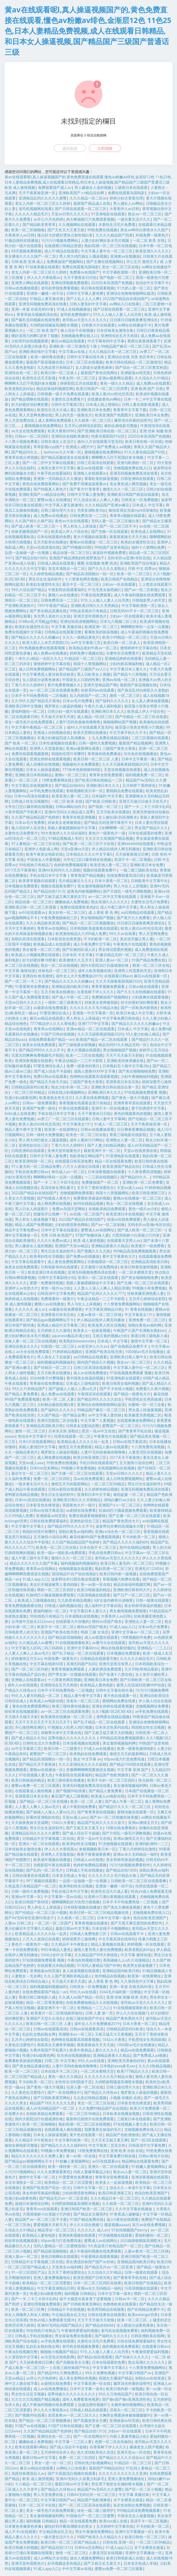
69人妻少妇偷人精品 (142, 1034)
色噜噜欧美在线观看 (119, 2304)
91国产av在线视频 (30, 2425)
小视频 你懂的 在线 (125, 2097)
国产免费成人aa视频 (114, 446)
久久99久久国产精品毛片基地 (35, 700)
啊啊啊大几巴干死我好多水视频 (31, 383)
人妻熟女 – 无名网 (26, 1976)
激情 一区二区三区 (124, 695)
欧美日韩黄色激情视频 (139, 1266)
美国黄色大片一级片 (78, 1505)
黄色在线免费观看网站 (40, 483)
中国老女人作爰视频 (43, 859)
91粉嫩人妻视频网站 (72, 2161)
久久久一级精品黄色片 (80, 637)
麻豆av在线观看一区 (93, 467)
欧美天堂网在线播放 (89, 732)
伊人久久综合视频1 (132, 2013)
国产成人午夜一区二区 (70, 997)
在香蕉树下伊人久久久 (95, 991)
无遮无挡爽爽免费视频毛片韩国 (37, 1055)
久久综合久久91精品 (151, 378)
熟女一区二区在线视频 (59, 965)
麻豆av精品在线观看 (68, 340)
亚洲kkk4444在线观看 (135, 843)
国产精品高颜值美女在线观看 (65, 457)
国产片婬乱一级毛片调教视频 (127, 891)
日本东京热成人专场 (68, 1875)
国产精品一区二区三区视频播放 (88, 923)
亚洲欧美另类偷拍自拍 (125, 2060)
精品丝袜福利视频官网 (54, 388)
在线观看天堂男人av (123, 1240)
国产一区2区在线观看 (148, 2140)
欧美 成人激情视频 (20, 187)
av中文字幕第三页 (86, 642)
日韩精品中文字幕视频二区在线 (48, 1838)
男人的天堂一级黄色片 (73, 415)
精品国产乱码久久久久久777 (100, 1293)
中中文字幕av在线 (77, 2568)
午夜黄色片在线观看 (129, 944)
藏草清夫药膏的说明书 (132, 420)
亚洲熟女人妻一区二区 (124, 1139)
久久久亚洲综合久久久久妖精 (82, 1764)
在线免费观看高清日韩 (125, 875)
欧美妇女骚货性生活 (137, 542)
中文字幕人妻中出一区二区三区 (107, 251)
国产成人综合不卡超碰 (52, 1071)
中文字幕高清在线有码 (116, 1938)
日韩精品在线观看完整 (62, 632)
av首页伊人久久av (92, 1346)
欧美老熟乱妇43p (19, 388)
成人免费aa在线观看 (153, 383)
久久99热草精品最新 (141, 1669)
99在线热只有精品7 (35, 864)
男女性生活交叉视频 (27, 2394)
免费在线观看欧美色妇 (78, 907)
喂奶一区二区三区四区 (55, 1589)
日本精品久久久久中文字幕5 (89, 854)
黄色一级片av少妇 (143, 1208)
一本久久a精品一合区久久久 (38, 658)
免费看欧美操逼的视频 (91, 1198)
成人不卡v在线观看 (20, 2531)
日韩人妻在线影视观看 (140, 404)
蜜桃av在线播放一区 (46, 1769)
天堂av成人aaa (129, 1187)
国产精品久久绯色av (101, 2092)
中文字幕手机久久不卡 (127, 732)
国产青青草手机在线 (134, 1431)
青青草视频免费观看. (108, 986)
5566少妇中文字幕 (56, 1954)
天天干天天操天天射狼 (124, 1055)
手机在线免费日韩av (31, 1171)
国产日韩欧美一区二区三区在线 (146, 1679)
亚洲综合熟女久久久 (21, 1346)
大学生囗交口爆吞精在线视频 (29, 806)
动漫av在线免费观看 (123, 1219)
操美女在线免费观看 (39, 1044)
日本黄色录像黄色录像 (23, 2526)
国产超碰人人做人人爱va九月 (73, 1388)
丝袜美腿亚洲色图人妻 (145, 1293)
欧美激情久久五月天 (75, 960)
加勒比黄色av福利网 (144, 1325)
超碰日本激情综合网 (31, 2203)
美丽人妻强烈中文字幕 (37, 1446)
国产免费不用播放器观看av (84, 483)
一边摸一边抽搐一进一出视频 (83, 1880)
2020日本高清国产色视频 (112, 282)
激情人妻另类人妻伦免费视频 (98, 1949)
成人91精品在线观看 (61, 251)
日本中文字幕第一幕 (138, 759)
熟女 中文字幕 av (87, 1759)
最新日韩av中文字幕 (72, 1928)
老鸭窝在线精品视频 (21, 1494)
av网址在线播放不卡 (134, 325)
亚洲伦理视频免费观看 (69, 282)
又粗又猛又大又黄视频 (113, 2034)
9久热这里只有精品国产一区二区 (115, 2245)
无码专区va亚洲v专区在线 (128, 557)
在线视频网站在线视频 (116, 1468)
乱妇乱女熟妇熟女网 (39, 2034)
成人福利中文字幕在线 (102, 1605)
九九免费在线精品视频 (110, 737)
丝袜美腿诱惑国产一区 (29, 531)
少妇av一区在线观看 (119, 584)
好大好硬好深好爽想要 (29, 404)
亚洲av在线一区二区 (119, 679)
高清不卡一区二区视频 (132, 859)
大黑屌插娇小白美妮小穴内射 (136, 1235)
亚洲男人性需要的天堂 (132, 970)
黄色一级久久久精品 (116, 383)
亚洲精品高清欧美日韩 (149, 1261)
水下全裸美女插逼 (128, 2499)
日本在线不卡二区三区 (98, 1547)
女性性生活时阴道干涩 (73, 2081)
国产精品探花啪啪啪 (64, 1637)
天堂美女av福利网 (67, 2267)
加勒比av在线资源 (150, 2378)
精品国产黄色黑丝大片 (120, 1520)
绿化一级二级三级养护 (95, 2510)
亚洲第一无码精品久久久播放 (57, 478)
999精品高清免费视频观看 (134, 1251)
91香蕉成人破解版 (125, 2214)
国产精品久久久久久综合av (121, 2457)
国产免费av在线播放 (82, 1256)
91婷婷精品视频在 (67, 1351)
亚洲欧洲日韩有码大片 (131, 1589)
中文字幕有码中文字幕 (106, 340)
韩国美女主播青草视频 (55, 2044)
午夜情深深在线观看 (94, 1393)
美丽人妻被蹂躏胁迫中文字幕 (71, 827)
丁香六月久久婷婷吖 (27, 684)
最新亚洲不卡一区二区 (102, 1150)
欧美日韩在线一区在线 (143, 441)
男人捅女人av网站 (128, 203)
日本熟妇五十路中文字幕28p (126, 1065)
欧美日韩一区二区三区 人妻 (95, 759)
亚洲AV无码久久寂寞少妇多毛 (80, 2478)
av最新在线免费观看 (50, 1007)
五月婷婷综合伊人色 (57, 2452)
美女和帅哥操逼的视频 (142, 1605)
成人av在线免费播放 (90, 1372)
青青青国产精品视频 (87, 875)
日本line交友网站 (44, 1468)
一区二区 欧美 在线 (148, 240)
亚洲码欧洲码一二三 (151, 1843)
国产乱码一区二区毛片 (44, 1870)
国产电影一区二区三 (116, 277)
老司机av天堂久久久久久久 (84, 319)
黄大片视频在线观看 (89, 536)
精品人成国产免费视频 (33, 1224)
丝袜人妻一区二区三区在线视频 (30, 1341)
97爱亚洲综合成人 (55, 1012)
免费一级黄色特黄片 (83, 1065)
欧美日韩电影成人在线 (124, 2558)
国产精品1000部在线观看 (130, 1764)
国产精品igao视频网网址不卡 (50, 1319)
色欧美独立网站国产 (86, 1155)
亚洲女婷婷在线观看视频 (50, 759)
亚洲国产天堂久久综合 (44, 2018)
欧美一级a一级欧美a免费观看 (61, 1552)
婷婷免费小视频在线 (86, 653)
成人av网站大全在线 (50, 2558)
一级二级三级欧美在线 (138, 870)
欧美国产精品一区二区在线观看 (102, 1039)
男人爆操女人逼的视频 (92, 187)
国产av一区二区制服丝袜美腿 (114, 1817)
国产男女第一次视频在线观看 (72, 1674)
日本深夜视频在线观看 (106, 1171)
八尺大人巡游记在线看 (81, 1166)
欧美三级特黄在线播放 (70, 1706)
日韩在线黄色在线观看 (30, 1875)
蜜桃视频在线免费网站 (42, 425)
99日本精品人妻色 (56, 1949)
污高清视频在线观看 (93, 1595)
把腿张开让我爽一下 (50, 1214)
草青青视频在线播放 (91, 1923)
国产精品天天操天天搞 (48, 1081)
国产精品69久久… (26, 452)
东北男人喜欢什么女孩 (52, 616)
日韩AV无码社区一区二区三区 (91, 2494)
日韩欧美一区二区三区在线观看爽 (138, 1880)
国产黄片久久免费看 (133, 917)
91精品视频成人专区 (65, 838)
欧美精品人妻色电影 (96, 1685)
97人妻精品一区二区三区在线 (35, 843)
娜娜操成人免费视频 (71, 901)
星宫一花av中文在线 (98, 1431)
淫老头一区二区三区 (82, 1700)
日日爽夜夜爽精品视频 (135, 1129)
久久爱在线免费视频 (92, 1097)
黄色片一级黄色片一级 (106, 833)
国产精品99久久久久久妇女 (99, 1399)
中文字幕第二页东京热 (106, 2145)
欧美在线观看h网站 (31, 2446)
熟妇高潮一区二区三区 (113, 1568)
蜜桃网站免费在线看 (119, 1700)
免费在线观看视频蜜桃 (30, 753)
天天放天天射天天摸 (57, 716)
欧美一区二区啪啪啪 (27, 229)
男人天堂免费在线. (20, 420)
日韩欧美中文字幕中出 (149, 880)
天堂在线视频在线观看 (122, 769)
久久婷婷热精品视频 (46, 573)
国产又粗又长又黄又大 (84, 1827)
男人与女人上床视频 (130, 885)
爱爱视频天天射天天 (50, 2224)
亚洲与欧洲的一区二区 (135, 462)
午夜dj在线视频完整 (83, 1960)
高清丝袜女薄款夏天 (57, 1187)
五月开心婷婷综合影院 (82, 425)
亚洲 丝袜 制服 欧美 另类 (126, 1997)
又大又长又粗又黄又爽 (109, 2140)
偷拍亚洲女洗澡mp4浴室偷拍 (133, 510)
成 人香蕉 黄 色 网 (103, 912)
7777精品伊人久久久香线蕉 (52, 1023)
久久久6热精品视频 (154, 2065)
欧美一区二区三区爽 (27, 2309)
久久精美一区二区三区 (92, 420)
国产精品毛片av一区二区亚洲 (63, 2198)
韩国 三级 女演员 (94, 1632)
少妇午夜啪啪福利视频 (139, 1076)
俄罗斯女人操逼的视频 (62, 706)
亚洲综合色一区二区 (21, 372)
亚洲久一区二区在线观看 (98, 1277)
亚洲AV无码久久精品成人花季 (68, 811)
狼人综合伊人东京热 (27, 827)
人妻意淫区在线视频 (145, 1452)
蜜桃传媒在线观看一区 (135, 1811)
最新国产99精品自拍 (106, 2468)
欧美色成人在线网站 (147, 531)
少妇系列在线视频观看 (29, 340)
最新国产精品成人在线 (91, 203)
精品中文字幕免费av (21, 1229)
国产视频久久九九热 (93, 1251)
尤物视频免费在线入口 (79, 335)
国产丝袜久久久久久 (131, 2357)
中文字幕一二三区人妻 (73, 2441)
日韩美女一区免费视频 (139, 499)
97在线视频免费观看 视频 (145, 1092)
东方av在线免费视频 (148, 2224)
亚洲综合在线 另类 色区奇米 (131, 356)
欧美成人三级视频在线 (36, 1600)
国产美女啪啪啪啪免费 (136, 1071)
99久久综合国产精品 (28, 589)
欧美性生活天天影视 (39, 378)
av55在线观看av (32, 912)
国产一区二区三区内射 (29, 1669)
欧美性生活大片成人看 (55, 409)
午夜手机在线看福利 (53, 473)
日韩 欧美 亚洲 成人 (27, 261)
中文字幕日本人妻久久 (128, 669)
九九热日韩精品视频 (89, 2097)
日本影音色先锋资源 (64, 938)
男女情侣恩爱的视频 (115, 949)
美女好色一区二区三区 (66, 912)
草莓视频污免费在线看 (121, 1579)
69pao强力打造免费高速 (124, 1759)
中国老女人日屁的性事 (80, 679)
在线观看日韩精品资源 (62, 245)
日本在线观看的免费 (53, 536)
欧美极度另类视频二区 (142, 1415)
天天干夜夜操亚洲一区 (37, 192)
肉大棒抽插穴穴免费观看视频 (90, 219)
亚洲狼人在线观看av (90, 473)
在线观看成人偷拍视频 (34, 1790)
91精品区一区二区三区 (83, 658)
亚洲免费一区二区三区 (147, 1319)
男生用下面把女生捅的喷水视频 (117, 2484)
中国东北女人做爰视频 (135, 2515)
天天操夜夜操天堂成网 (29, 1822)
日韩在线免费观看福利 (48, 1520)
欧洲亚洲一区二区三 (101, 626)
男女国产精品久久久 (151, 827)
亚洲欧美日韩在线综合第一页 (115, 1087)
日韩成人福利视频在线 (62, 1605)
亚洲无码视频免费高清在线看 (43, 303)
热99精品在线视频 (110, 1976)
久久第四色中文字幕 (137, 1981)
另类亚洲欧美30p (91, 510)
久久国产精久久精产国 (33, 520)
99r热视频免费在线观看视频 (42, 647)
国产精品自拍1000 (30, 557)
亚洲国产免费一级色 (39, 1108)
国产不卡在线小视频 (116, 1388)
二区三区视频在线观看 (150, 737)
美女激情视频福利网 (94, 885)
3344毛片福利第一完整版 (120, 1991)
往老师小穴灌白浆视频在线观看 (110, 1896)
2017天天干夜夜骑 (20, 870)
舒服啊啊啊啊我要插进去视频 (90, 1769)
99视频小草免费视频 (149, 1288)
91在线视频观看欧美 (72, 1642)
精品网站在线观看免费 (140, 2161)
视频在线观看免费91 (100, 870)
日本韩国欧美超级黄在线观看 (94, 928)
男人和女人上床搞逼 (79, 526)
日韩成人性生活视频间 (29, 801)
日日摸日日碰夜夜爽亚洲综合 (134, 319)
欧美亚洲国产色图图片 (113, 415)
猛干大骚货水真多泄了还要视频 (85, 2298)
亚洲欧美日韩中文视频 (23, 706)
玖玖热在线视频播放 (140, 753)
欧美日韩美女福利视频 (120, 1383)
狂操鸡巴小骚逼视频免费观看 (123, 1510)
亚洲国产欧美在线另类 (103, 1351)
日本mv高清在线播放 (31, 796)
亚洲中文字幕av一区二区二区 (135, 1632)
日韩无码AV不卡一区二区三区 (134, 610)
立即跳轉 (104, 148)
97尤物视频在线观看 (115, 1843)
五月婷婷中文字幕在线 (114, 2526)
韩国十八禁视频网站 (89, 663)
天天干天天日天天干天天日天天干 (42, 1722)
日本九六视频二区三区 (118, 621)
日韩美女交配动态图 (82, 1425)
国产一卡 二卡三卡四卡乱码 (147, 806)
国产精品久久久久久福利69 (125, 1542)
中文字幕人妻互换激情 (63, 505)
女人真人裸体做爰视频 (150, 700)
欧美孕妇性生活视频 (46, 1256)
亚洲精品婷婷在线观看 (123, 658)
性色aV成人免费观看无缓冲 (52, 2319)
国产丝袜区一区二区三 (52, 1367)
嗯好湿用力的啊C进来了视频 (34, 335)
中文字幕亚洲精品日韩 (103, 1309)
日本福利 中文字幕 (107, 796)
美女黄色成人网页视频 (128, 483)
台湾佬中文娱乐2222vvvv (32, 1621)
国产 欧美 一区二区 (20, 743)
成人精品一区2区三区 (94, 716)
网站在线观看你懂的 (117, 1647)
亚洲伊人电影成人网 (41, 848)
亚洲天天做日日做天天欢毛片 (143, 801)
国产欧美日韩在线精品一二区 (99, 780)
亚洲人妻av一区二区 (112, 960)
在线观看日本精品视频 (55, 1965)
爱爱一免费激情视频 (46, 1282)
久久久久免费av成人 (54, 1240)
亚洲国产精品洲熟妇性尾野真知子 (76, 557)
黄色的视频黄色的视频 (132, 1113)
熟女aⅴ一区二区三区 (145, 213)
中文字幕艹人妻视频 (97, 1420)
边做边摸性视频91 (93, 2404)
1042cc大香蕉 (62, 1822)
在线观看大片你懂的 (72, 1621)
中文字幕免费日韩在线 (120, 1018)
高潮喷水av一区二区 (75, 2034)
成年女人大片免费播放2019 (78, 975)
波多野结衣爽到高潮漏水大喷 (120, 1526)
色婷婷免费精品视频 (89, 1864)
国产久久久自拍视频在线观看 (141, 991)
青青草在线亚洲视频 (78, 817)
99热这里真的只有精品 (88, 610)
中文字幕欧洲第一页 (119, 272)
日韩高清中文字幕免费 (55, 1293)
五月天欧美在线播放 (50, 542)
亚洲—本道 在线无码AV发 (32, 309)
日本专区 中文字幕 (77, 954)
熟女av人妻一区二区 (130, 2171)
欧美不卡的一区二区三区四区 (111, 1780)
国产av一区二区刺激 (141, 589)
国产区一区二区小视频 (143, 2489)
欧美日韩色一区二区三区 (145, 2536)
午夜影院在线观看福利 (66, 589)
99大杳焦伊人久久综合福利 (63, 833)
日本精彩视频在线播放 (81, 1907)
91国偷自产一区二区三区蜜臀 (90, 2515)
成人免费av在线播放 (50, 515)
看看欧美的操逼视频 (101, 478)
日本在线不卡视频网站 (110, 1928)
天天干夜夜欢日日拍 (80, 277)
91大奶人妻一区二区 (134, 288)
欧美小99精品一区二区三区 (124, 637)
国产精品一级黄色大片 (132, 1393)
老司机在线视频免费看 (119, 2330)
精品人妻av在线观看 (111, 1446)
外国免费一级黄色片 (152, 235)
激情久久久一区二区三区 (123, 489)
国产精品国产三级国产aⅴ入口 (83, 669)
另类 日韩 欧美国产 (56, 1235)
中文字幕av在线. (72, 351)
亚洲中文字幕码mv (82, 1647)
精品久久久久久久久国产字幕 (34, 1563)
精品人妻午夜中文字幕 (23, 1129)
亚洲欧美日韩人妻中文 (128, 1356)
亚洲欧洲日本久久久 (107, 711)
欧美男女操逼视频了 (139, 1965)
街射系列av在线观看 (97, 690)
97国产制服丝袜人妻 (92, 1235)
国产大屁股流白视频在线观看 (72, 2473)
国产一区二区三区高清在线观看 (84, 2505)
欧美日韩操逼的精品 (93, 1589)
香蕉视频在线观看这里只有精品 (85, 1102)
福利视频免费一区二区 (143, 774)
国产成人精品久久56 (28, 1737)
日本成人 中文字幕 (147, 505)
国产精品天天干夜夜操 (37, 1764)
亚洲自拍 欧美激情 (37, 975)
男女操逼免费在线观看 (73, 2335)
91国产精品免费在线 (148, 960)
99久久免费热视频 (100, 2372)
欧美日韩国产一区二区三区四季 (102, 388)
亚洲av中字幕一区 (26, 1896)
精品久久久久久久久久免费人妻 (37, 2155)
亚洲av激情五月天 (143, 1822)
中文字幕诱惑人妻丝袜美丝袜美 (48, 674)
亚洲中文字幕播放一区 (133, 2531)
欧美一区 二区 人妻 (58, 1399)
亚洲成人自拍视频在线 (51, 732)
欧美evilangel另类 (143, 2314)
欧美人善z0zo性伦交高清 (112, 393)
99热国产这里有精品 (111, 547)
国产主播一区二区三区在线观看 (142, 1282)
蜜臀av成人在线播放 (54, 499)
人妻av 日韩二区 (18, 1923)
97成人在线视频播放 (73, 309)
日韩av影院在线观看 (65, 1489)
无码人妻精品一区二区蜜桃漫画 (59, 2245)
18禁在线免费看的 (121, 1827)
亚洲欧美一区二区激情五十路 (73, 346)
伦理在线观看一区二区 (72, 1436)
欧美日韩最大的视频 (21, 2547)
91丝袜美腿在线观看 (42, 266)
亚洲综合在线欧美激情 (69, 436)
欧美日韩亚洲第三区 (148, 1192)
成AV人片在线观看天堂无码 (99, 441)
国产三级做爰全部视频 (77, 1044)
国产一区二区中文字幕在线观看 (48, 462)
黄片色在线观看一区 (120, 1695)
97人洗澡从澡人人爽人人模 (96, 499)
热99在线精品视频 (88, 1203)
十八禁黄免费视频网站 (121, 1304)
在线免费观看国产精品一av (51, 1039)
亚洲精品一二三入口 (153, 1647)
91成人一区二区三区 (111, 1124)
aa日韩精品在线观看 (138, 912)
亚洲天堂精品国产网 (100, 684)
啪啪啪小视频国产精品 (58, 2351)
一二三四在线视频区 (101, 1177)
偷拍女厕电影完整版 (120, 425)
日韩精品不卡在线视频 (65, 2309)
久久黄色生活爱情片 (27, 2092)
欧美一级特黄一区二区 (66, 2166)
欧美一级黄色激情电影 (135, 1748)
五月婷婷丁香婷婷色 (139, 785)
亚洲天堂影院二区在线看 (57, 1420)
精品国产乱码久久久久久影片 (101, 1822)
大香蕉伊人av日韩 (124, 208)
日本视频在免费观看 (21, 885)
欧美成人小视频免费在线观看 (35, 954)
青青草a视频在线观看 (127, 515)
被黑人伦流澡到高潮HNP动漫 (140, 1685)
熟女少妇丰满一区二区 (69, 1087)
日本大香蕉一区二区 (111, 880)
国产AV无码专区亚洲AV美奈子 (29, 1917)
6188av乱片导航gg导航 (38, 621)
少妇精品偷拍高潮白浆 (55, 1404)
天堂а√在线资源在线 (43, 547)
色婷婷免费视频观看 (70, 864)
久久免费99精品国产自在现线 (103, 2108)
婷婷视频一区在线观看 (145, 1944)
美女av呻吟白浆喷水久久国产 (144, 229)
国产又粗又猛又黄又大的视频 (108, 1732)
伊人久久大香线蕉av (43, 277)
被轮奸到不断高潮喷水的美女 (68, 2526)
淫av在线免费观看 (88, 1478)
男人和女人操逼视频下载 (35, 1219)
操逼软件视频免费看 (109, 552)
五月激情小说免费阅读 (99, 1266)
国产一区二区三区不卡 (117, 526)
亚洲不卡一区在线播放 (109, 1108)
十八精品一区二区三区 (33, 2484)
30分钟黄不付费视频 (46, 1378)
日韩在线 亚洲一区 (118, 2542)
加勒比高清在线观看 (27, 938)
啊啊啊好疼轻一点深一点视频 (145, 626)
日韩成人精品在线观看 (55, 563)
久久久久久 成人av (30, 1309)
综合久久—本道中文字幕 (129, 2187)
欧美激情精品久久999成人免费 (81, 933)
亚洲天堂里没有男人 (115, 1663)
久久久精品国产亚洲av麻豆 (107, 505)
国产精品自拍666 (69, 785)
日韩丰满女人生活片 (57, 441)
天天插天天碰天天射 (21, 1716)
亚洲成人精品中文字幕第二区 (61, 1325)
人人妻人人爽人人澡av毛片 (27, 1653)
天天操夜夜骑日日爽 (131, 854)
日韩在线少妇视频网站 (66, 1092)
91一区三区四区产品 (28, 2272)
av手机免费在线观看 (46, 790)
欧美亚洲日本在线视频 (124, 1214)
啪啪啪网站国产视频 (119, 721)
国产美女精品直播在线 (48, 610)
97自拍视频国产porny (129, 2230)
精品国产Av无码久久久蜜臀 (99, 2489)
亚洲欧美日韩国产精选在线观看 (133, 494)
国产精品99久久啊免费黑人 (59, 2372)
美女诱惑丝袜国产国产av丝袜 (90, 2261)
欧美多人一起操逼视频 (91, 1330)
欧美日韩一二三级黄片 (62, 1748)
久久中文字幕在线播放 (134, 2208)
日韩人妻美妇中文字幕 (88, 303)
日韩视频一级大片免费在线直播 (63, 393)
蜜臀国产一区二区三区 (120, 1425)
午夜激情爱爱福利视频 (79, 2330)
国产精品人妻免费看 (21, 1393)
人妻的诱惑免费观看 (104, 1669)
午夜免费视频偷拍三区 (59, 917)
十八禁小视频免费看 (21, 441)
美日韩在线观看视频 (97, 288)
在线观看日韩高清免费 (73, 1161)
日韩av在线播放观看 (21, 288)
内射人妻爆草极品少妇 (91, 2171)
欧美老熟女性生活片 (55, 1097)
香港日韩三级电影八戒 (149, 1335)
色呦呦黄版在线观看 (75, 1568)
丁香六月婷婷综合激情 (137, 1849)
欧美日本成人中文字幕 (134, 1012)
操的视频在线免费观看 (120, 2346)
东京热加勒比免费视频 (131, 2505)
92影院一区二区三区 (57, 1346)
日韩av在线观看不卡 (127, 1933)
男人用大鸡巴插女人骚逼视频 (83, 256)
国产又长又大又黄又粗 (65, 229)
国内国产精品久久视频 (95, 1362)
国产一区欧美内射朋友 (139, 1007)
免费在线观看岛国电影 (126, 192)
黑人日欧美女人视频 (93, 674)
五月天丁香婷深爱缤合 (95, 1187)
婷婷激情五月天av (26, 1658)
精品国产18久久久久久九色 (52, 2103)
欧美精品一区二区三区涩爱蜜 (68, 2182)
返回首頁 (69, 148)
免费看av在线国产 (84, 272)
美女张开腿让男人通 (136, 938)
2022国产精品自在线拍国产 (125, 298)
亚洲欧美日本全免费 (93, 409)
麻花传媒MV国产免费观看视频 (94, 1536)
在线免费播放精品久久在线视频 (92, 2002)
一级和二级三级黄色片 (63, 1002)
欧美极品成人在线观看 (51, 944)
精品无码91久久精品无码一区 (122, 1044)
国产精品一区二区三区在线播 (44, 1801)
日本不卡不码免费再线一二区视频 (39, 695)
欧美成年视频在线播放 (51, 1859)
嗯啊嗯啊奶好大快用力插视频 (76, 1901)
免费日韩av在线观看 (50, 1076)
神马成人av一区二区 (68, 1171)
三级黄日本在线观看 (131, 187)
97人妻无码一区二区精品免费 (35, 1166)
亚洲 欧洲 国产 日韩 (147, 388)
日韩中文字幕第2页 (67, 404)
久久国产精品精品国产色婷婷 (35, 817)
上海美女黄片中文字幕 (55, 467)
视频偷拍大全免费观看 (80, 764)
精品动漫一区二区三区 (71, 552)
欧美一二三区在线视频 (84, 1055)
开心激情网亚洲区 (29, 1727)
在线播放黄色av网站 (104, 399)
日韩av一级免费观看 (39, 1102)
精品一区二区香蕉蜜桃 (44, 2002)
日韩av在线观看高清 (50, 2028)
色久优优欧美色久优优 (95, 2452)
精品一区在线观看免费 (113, 1161)
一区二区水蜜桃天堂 (135, 1272)
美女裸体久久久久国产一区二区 (30, 256)
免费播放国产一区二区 (100, 1182)
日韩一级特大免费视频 (97, 743)
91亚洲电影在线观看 (108, 213)
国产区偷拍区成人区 (78, 949)
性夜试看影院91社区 (108, 436)
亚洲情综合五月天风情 (119, 335)
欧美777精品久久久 (133, 2071)
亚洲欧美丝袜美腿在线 (125, 1060)
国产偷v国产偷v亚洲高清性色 (126, 2399)
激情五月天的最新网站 (69, 1483)
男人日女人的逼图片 (32, 1208)
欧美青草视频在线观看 (37, 880)
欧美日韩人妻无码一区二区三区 (126, 1563)
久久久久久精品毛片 (31, 213)
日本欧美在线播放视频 (121, 2113)
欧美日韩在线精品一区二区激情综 (133, 362)
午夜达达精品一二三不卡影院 (79, 1060)
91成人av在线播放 (99, 1748)
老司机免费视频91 (75, 314)
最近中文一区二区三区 (80, 584)
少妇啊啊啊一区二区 (115, 827)
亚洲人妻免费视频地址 (51, 2277)
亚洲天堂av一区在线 (133, 2452)
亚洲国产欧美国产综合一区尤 (46, 2187)
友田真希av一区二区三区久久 (72, 2415)
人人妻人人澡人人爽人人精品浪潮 (101, 1288)
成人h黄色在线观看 (122, 2219)
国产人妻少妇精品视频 (105, 1145)
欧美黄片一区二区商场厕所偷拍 (56, 2013)
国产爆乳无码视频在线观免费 (35, 319)
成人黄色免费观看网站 (65, 1261)
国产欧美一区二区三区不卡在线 (88, 843)
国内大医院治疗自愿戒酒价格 (105, 965)
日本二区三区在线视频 (84, 362)
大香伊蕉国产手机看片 (23, 811)
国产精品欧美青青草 (39, 224)
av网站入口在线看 (124, 303)
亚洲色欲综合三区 (33, 1145)
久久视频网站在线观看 (77, 224)
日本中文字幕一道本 (113, 1917)
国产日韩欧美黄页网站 (51, 2097)
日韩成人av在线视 (88, 1859)
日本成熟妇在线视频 (81, 1616)
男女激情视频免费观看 (127, 1610)
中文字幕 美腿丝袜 (66, 626)
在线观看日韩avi (117, 975)
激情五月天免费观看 (75, 1446)
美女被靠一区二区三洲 (40, 949)
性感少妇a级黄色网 (20, 1097)
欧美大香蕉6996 (61, 430)
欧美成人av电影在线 (46, 1700)
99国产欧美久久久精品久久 (99, 2536)
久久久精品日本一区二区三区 (113, 351)
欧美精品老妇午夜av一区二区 (93, 647)
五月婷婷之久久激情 (53, 1330)
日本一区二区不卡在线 (37, 2505)
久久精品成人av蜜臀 (35, 1642)
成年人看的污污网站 (86, 1139)
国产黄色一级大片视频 (130, 1097)
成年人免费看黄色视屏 (80, 2399)
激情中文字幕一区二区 (149, 1341)
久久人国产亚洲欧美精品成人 (68, 1976)
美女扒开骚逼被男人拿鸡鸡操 (54, 1584)
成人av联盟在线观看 (101, 1637)
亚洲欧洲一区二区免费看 (142, 1182)
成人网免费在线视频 (53, 1203)
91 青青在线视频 (138, 1309)
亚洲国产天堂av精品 (71, 1245)
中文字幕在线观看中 (27, 1261)
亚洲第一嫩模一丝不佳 (45, 293)
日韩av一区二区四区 (31, 436)
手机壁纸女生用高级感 (143, 1399)
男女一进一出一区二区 (52, 2462)
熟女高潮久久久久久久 (109, 901)
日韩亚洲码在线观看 (137, 478)
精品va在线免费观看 (137, 2050)
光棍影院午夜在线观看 (51, 1864)
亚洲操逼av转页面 (135, 372)
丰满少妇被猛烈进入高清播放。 (63, 737)
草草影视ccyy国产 (48, 446)
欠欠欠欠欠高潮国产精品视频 (109, 838)
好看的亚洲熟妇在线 (42, 1817)
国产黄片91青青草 (85, 489)
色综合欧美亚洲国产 (149, 1917)
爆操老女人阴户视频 (146, 2446)
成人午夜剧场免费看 (79, 1806)
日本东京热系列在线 (111, 1727)
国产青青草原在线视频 (95, 1811)
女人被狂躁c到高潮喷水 (117, 817)
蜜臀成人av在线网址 (97, 1229)
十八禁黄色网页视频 (81, 579)
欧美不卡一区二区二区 (55, 1626)
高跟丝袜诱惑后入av (28, 2473)
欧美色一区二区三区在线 (86, 1134)
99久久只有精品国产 (28, 1388)
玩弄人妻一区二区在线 (84, 2087)
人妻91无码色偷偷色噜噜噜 (78, 721)
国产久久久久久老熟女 (106, 568)
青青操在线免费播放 (104, 753)
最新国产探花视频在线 (44, 362)
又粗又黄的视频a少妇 (110, 1335)
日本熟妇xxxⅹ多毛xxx (118, 2065)
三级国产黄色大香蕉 (119, 748)
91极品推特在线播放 (21, 240)
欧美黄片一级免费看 (147, 1245)
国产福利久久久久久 (112, 700)
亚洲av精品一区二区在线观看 (90, 1028)
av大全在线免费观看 (28, 430)
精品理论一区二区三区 (56, 2230)
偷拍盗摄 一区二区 (128, 1494)
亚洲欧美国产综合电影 (138, 563)
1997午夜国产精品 (52, 605)
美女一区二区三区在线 (120, 266)
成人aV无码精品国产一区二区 (51, 2108)
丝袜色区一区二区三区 (56, 970)
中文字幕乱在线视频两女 (31, 785)
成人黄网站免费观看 (54, 420)
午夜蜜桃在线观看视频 (99, 2256)
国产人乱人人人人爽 (83, 298)
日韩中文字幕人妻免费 (84, 293)
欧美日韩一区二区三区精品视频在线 (100, 1912)
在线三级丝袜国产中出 (84, 2018)
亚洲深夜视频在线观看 (33, 1060)
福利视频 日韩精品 (79, 2293)
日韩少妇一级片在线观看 (67, 711)
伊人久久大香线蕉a (60, 1849)
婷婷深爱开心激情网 (78, 1938)
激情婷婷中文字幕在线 (138, 647)
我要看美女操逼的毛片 (102, 2129)
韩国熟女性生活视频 (148, 1727)
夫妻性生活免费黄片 (67, 399)
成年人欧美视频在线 (94, 970)
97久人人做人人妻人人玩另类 (117, 314)
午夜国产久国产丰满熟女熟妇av (139, 1330)
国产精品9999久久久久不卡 (41, 1050)
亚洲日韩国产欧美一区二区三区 (86, 2208)
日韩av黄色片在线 (153, 2155)
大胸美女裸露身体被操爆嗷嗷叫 (125, 2415)
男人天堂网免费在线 (35, 415)
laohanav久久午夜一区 (62, 452)
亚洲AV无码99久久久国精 (59, 870)
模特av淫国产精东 (107, 1621)
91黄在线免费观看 (96, 594)
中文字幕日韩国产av (134, 2372)
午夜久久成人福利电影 (102, 706)
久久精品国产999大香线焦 (96, 1954)
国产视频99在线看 (71, 1790)
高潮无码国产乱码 (81, 1663)
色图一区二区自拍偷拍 (113, 2441)
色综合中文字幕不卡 (152, 282)
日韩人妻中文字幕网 (108, 1118)
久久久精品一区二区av (88, 198)
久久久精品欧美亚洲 (42, 923)
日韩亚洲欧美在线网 (147, 2335)
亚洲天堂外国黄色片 (90, 616)
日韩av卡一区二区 (130, 2298)
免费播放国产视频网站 (65, 261)
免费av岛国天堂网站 (69, 1208)
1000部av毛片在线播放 (144, 1351)
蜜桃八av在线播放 (63, 594)
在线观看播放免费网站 (135, 1420)
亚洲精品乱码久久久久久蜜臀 (43, 198)
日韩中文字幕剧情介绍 (56, 1277)
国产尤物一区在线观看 (109, 531)
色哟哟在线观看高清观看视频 (94, 1076)
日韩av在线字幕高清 (129, 1441)
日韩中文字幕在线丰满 (86, 356)
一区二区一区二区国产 (53, 1923)
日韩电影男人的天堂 (148, 600)
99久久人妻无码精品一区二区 (36, 1695)
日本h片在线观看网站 (36, 1441)
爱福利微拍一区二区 (27, 711)
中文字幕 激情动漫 (20, 970)
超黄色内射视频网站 (83, 891)
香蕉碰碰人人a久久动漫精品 (126, 1960)
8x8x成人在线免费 (20, 1113)
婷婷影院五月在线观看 (78, 383)
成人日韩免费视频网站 (37, 669)
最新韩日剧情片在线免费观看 (90, 2118)
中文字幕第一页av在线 (62, 1896)
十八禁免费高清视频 (144, 1171)
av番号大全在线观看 (108, 1642)
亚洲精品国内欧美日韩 (70, 986)
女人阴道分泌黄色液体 (93, 367)
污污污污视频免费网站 (59, 240)
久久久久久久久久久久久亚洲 (123, 2473)
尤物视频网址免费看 (152, 1706)
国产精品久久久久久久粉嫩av (35, 637)
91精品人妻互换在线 (46, 298)
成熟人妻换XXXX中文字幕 (94, 1071)
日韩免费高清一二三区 (88, 515)
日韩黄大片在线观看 (98, 325)
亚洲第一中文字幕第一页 (93, 1012)
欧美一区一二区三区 (133, 573)
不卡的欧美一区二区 (100, 938)
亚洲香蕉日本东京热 (122, 1081)
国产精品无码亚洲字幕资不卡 (108, 822)
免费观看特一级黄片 (57, 1298)
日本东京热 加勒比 (63, 1431)
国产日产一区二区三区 (131, 1595)
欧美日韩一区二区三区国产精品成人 (70, 2542)
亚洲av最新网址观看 (115, 378)
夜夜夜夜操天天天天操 (127, 536)
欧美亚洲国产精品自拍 (121, 1166)
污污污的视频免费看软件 (129, 1864)
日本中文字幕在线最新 (59, 1229)
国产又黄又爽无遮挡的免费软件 (136, 1923)
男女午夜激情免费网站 (93, 2531)
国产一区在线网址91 (64, 2092)
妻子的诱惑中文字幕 (148, 1108)
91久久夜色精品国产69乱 (145, 452)
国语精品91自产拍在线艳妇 (74, 1573)
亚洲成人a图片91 (80, 446)
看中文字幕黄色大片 (119, 1256)
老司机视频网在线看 (35, 208)
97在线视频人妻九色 (35, 1774)
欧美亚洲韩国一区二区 (33, 1161)
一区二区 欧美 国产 (41, 330)
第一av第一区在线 (95, 1584)
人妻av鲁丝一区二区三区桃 (99, 1314)
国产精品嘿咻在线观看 (29, 399)
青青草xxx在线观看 (42, 2208)
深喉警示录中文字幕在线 (61, 1732)
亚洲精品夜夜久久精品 (109, 1245)
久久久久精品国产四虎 (114, 235)
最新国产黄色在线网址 (99, 372)
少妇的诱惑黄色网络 (71, 1224)
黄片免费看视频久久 (64, 684)
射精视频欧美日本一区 (84, 790)
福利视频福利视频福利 (55, 1362)
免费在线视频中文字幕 (23, 632)
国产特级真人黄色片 (50, 489)
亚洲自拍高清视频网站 (78, 621)
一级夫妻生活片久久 (133, 219)
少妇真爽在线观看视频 (150, 997)
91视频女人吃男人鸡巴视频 (69, 1727)
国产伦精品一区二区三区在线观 (141, 716)
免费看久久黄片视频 (152, 1388)
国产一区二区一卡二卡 (23, 981)
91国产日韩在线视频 (57, 1034)
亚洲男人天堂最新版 (46, 748)
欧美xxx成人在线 (113, 2521)
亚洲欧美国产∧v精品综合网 (82, 192)
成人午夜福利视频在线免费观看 (139, 594)
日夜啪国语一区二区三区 (107, 1261)
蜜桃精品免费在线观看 (124, 790)
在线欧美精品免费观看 (106, 1208)
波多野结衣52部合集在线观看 (75, 1579)
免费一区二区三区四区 (51, 1478)
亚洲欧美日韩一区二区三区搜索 (31, 907)
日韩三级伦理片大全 (57, 510)
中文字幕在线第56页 (46, 1663)
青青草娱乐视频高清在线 (37, 314)
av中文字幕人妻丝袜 (104, 1415)
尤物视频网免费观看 (76, 1192)
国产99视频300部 (77, 547)
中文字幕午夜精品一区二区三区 (37, 727)
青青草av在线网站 (52, 928)
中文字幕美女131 (77, 1124)
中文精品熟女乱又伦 (68, 2314)
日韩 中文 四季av (142, 568)
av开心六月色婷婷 (48, 219)
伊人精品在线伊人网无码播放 (116, 848)
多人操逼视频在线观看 (80, 1970)
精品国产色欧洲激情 (111, 1774)
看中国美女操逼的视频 (84, 1378)
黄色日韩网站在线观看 (59, 2256)
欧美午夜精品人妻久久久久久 (94, 2050)
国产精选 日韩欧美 (101, 801)
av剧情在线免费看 (81, 1510)
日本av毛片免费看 (77, 700)
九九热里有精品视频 (74, 1600)
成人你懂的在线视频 (42, 764)
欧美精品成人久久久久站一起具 (83, 1441)
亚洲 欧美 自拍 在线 (126, 2150)
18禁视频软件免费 (136, 1637)
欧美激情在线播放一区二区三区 (67, 1716)
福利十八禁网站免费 (148, 547)
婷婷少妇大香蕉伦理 (126, 198)
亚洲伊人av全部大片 (21, 1288)
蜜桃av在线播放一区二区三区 (94, 542)
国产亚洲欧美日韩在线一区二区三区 (106, 430)
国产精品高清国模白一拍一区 (90, 573)
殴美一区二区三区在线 (151, 965)
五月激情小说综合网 (136, 1462)
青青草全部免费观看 (105, 774)
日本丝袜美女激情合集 (115, 330)
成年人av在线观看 (22, 1685)
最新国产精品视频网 (135, 743)
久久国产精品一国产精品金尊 (61, 1415)
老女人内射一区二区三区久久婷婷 (42, 203)
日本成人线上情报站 (102, 404)
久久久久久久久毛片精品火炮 (94, 1007)
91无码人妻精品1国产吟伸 (98, 1965)
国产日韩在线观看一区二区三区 (80, 208)
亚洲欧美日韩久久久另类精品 (95, 605)
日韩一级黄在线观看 (152, 1600)
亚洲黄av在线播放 (125, 256)
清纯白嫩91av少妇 (119, 1499)
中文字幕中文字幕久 (27, 1526)
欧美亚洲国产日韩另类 (91, 2277)
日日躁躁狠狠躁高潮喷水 (140, 2240)
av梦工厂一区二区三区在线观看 (63, 1118)
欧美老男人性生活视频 (106, 1325)
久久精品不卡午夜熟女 (69, 1944)
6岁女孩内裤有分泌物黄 (113, 1600)
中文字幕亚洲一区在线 (92, 2383)
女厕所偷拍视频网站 (127, 2404)
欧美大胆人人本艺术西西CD (45, 642)
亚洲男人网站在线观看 (29, 282)
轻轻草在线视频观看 (21, 1711)
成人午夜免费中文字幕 (91, 944)
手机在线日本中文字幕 (49, 875)
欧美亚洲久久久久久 (152, 251)
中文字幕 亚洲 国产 (132, 1769)
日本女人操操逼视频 (42, 769)
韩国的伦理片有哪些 (68, 753)
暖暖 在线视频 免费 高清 (97, 563)
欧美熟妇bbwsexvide (76, 1341)
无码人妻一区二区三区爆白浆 (115, 520)
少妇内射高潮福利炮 (126, 663)
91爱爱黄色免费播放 (32, 986)
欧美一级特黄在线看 (47, 356)
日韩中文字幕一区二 (89, 2187)
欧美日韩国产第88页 (32, 1901)
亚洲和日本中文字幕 (93, 1494)
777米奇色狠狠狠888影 (81, 769)
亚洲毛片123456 (148, 1568)
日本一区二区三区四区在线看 (97, 2282)
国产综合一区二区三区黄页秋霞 (141, 367)
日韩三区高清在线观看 (95, 462)
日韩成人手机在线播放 (84, 1870)
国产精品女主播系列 (90, 2214)
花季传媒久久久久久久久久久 (72, 1737)
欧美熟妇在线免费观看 (88, 1753)
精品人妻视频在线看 (107, 1944)
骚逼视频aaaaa (116, 2224)
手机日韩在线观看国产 (98, 1462)
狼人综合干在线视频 (77, 330)
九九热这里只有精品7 (54, 367)
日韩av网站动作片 (70, 806)
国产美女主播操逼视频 (121, 1907)
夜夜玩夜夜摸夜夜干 (144, 340)
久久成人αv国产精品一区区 (81, 1997)
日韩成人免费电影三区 (88, 1933)
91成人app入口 (35, 1579)
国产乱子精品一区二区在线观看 (78, 1653)
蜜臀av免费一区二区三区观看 (35, 1785)
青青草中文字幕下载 (129, 409)
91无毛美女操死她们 (104, 589)
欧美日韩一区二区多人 (59, 372)
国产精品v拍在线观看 (94, 2357)
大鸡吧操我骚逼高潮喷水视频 (54, 325)
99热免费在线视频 (102, 229)
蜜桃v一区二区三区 (70, 774)
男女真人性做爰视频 (145, 1409)
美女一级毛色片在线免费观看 (29, 721)
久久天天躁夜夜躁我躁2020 (125, 764)
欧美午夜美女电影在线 (44, 854)
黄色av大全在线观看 (71, 520)
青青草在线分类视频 (21, 457)
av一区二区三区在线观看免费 (54, 690)
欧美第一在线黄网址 (61, 1129)
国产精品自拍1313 (48, 891)
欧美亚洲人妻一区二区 (70, 796)
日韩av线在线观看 (143, 986)
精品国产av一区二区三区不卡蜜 (41, 2219)
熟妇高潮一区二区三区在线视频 (110, 245)
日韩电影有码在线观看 (59, 1266)
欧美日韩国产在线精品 (119, 579)
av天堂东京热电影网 (57, 2357)
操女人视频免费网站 (86, 2558)
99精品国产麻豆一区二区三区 (125, 346)
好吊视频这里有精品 (64, 2563)
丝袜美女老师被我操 (64, 822)
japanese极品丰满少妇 (70, 1335)
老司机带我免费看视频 (59, 288)
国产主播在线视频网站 (104, 261)
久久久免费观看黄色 (53, 2171)
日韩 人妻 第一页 (99, 2013)
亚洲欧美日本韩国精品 (33, 774)
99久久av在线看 (122, 933)
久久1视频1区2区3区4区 (112, 1711)
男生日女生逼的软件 (45, 579)
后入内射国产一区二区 (88, 695)
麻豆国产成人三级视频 (69, 1796)
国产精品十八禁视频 (129, 674)
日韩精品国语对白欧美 (29, 1087)
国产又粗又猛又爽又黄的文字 (61, 896)
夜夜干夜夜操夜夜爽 (93, 1854)
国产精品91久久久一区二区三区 (125, 1806)
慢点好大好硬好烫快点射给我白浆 (65, 235)
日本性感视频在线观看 (57, 743)
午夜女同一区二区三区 (77, 378)
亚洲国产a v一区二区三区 (119, 1505)
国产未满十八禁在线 (115, 1674)
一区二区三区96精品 (28, 1092)
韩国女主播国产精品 (115, 2378)
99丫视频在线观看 (41, 1880)
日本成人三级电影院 (82, 1383)
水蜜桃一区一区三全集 (146, 1404)
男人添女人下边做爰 (53, 1356)
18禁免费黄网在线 (57, 780)
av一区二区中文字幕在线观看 (112, 896)
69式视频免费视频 (26, 251)
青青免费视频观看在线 (23, 1605)
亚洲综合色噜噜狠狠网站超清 (130, 293)
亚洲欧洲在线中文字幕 (37, 351)
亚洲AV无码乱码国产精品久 (59, 2325)
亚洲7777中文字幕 (93, 1023)
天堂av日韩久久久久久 (69, 213)
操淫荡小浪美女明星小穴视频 (139, 727)
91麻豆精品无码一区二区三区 (120, 954)
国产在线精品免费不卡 (129, 1346)
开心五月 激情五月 (141, 261)
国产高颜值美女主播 (72, 2362)
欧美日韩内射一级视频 (118, 1573)
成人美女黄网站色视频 (77, 2378)
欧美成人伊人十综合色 (69, 531)
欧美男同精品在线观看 (105, 2309)
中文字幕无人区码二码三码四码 (37, 1647)
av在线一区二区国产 (86, 1214)
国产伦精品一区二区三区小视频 (41, 1912)
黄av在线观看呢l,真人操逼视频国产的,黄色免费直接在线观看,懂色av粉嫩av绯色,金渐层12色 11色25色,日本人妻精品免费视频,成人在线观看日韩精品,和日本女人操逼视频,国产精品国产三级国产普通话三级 (88, 31)
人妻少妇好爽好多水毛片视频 (105, 240)
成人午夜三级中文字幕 (118, 907)
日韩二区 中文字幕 (59, 2060)
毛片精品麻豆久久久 (75, 880)
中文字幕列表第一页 (71, 2140)
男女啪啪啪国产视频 (97, 917)
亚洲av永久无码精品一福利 (135, 1854)
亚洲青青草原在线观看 (132, 1102)
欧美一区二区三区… (133, 2319)
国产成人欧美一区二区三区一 (35, 526)
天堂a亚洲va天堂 (75, 848)
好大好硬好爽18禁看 (39, 960)
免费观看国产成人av (54, 187)
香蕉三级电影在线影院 (127, 1134)
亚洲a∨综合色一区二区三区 (117, 1531)
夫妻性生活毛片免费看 (116, 224)
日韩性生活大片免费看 (41, 1743)
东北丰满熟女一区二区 (66, 568)
